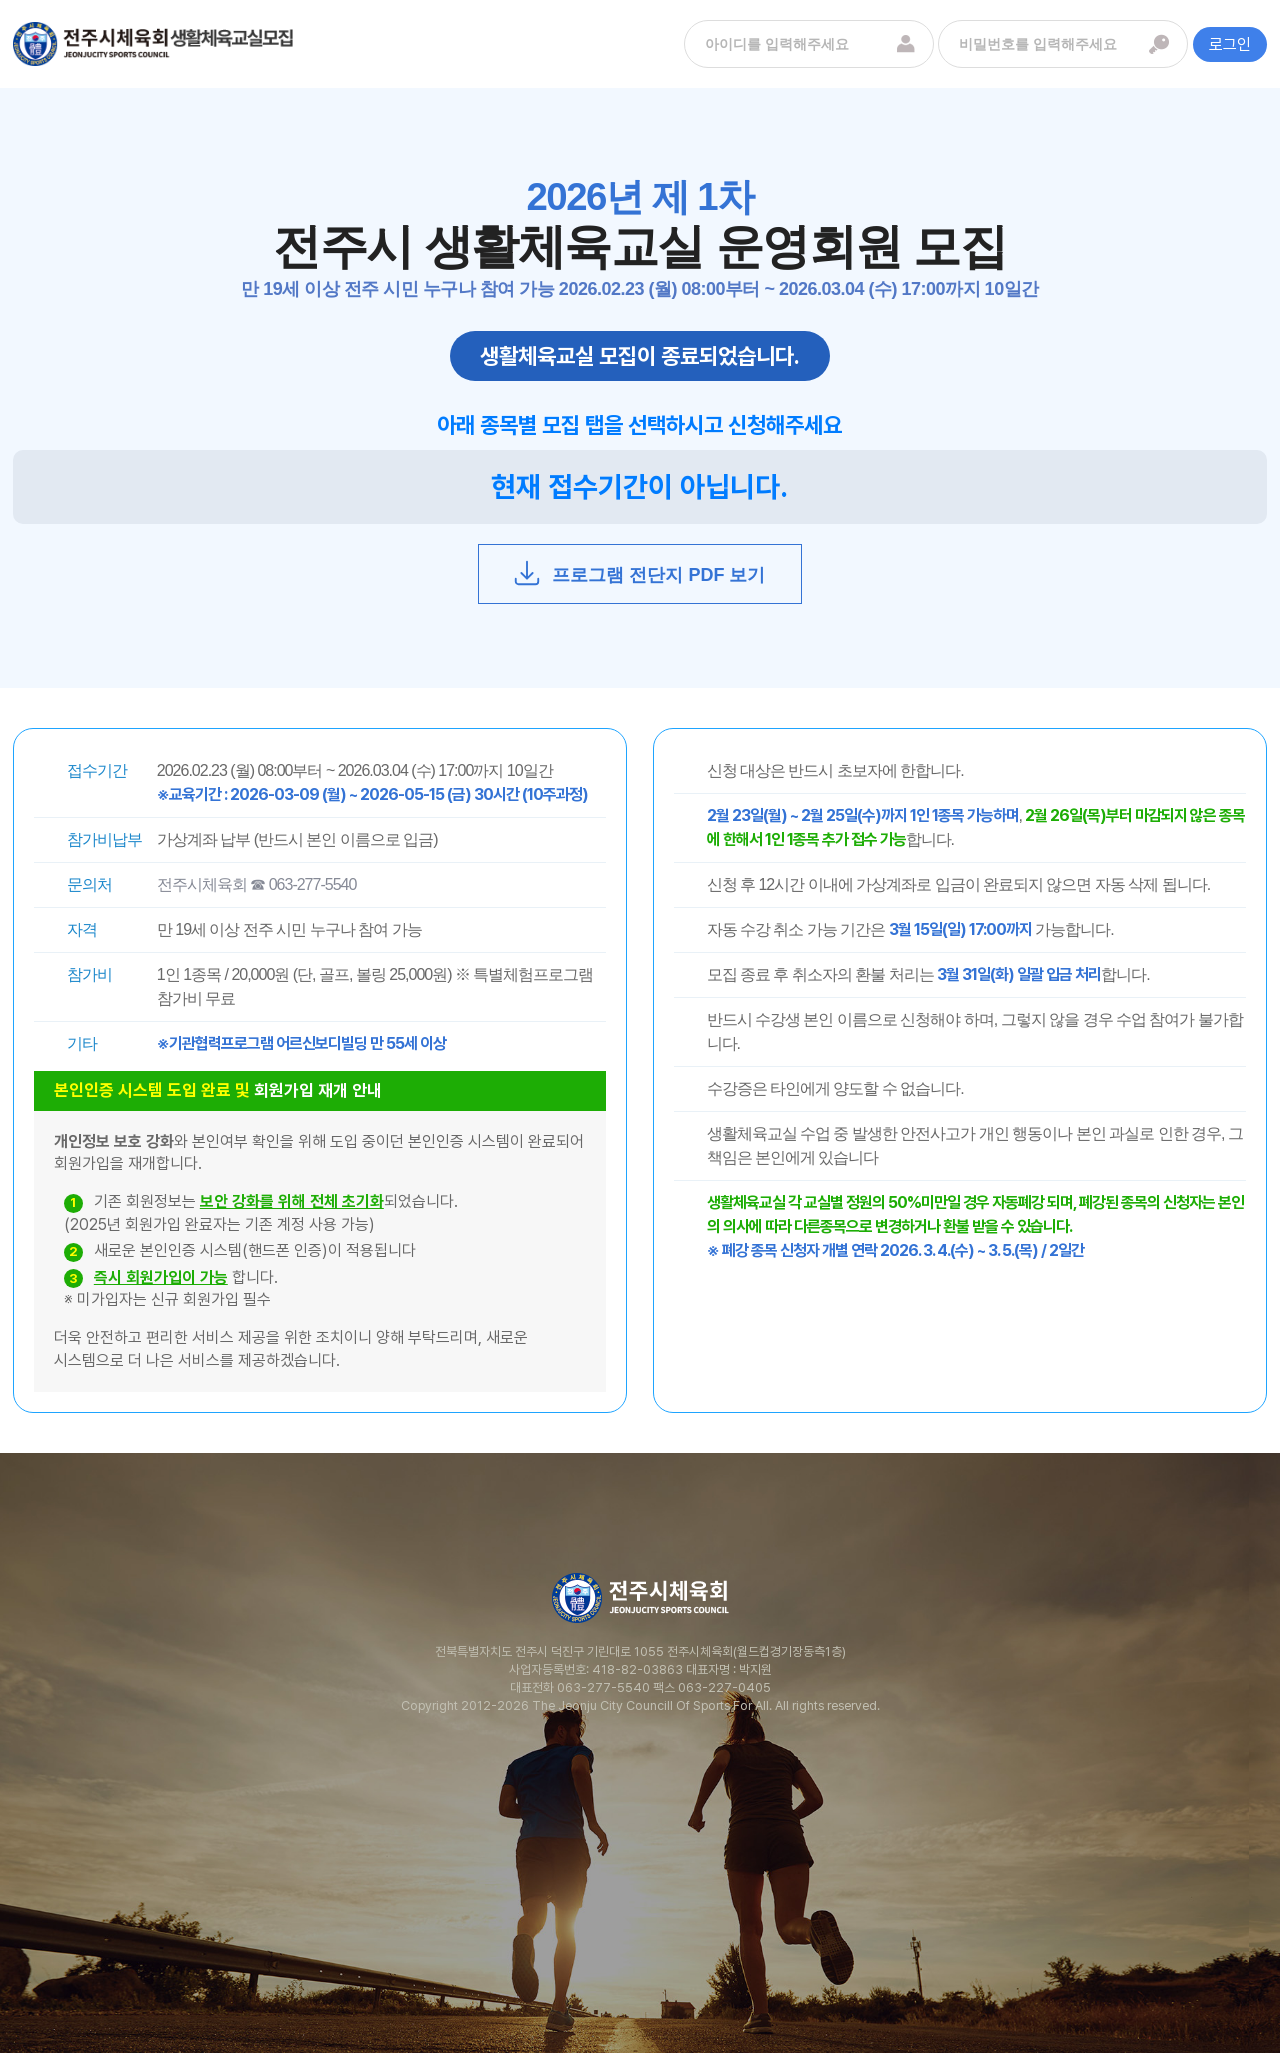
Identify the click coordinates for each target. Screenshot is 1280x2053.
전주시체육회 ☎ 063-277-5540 (257, 884)
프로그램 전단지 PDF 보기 (638, 573)
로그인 (1230, 44)
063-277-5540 (603, 1687)
